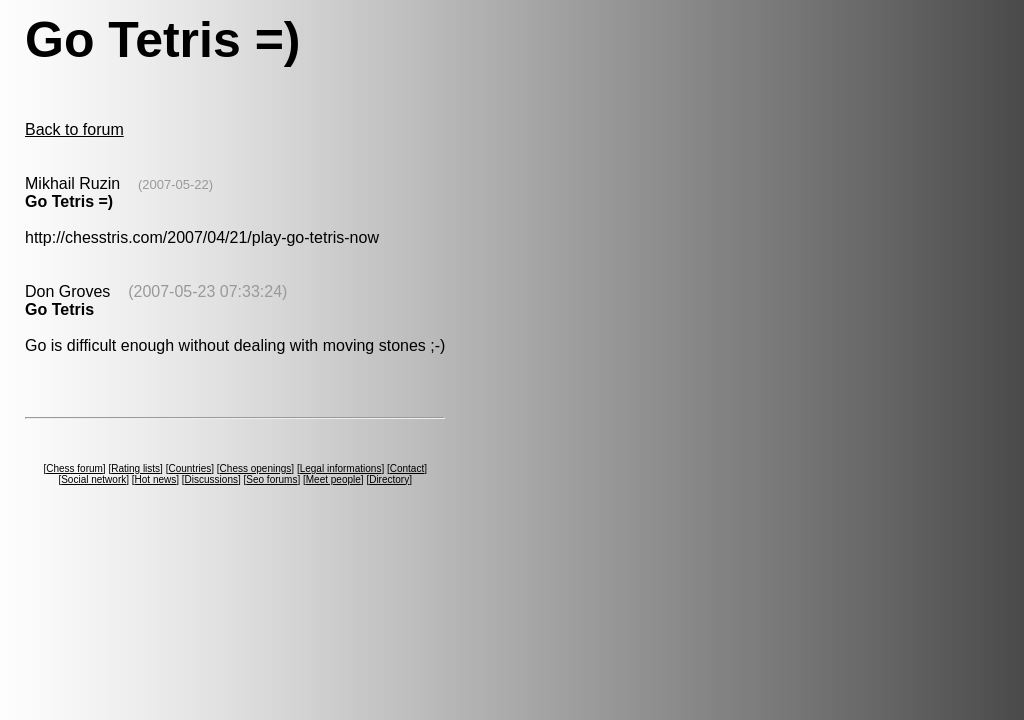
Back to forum (74, 129)
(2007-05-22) (175, 184)
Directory (389, 479)
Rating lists (135, 468)
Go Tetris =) (69, 201)
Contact (407, 468)
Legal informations (341, 468)
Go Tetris (59, 309)
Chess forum (74, 468)
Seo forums (271, 479)
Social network (93, 479)
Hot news (156, 479)
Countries (189, 468)
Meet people (333, 479)
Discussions (211, 479)
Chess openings (256, 468)
